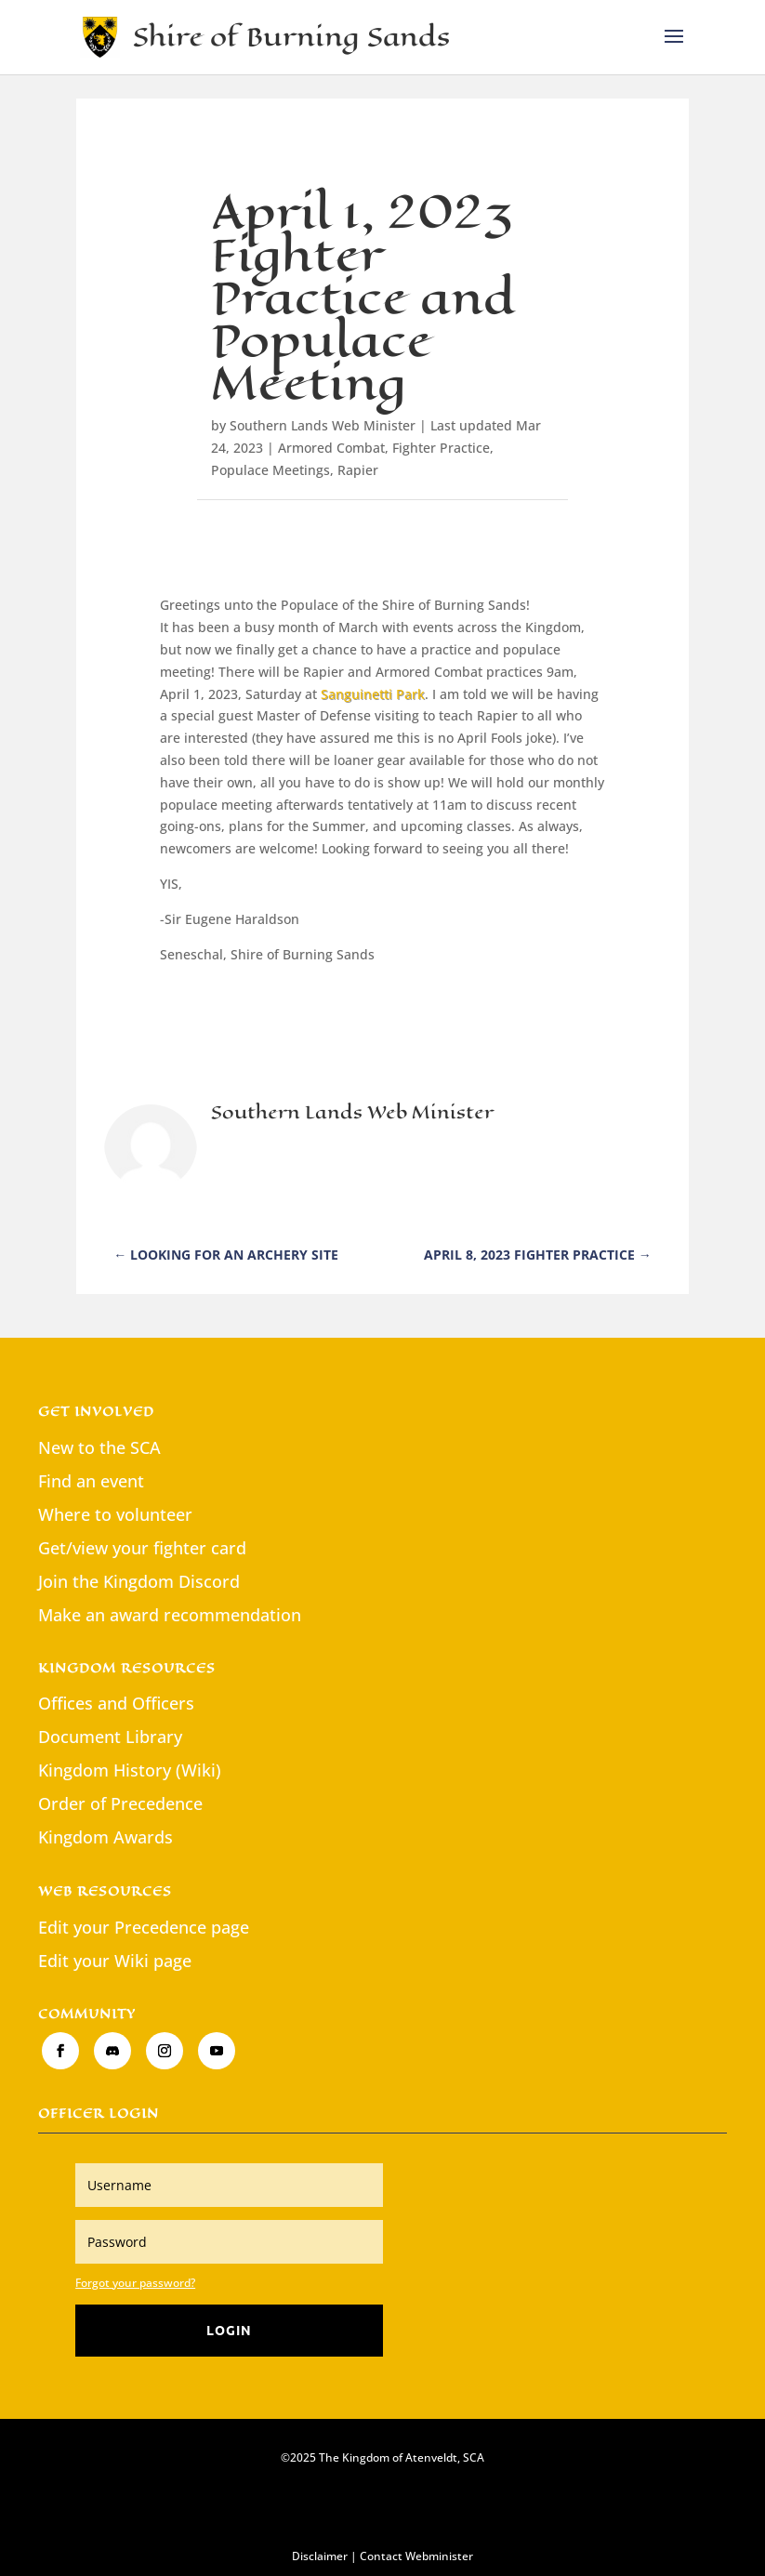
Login (229, 2329)
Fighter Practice (441, 447)
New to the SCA (99, 1447)
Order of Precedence (120, 1803)
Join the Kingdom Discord (139, 1581)
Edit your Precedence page (143, 1927)
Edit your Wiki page (114, 1960)
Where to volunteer (115, 1514)
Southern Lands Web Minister (322, 425)
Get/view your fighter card (142, 1548)
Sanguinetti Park (373, 694)
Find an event (91, 1481)
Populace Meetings (270, 470)
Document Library (110, 1736)
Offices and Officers (116, 1703)
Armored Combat (331, 447)
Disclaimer (320, 2556)
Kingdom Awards (105, 1837)
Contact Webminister (416, 2556)
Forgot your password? (135, 2283)
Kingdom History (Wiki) (129, 1770)
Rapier (357, 470)
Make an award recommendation (169, 1615)
